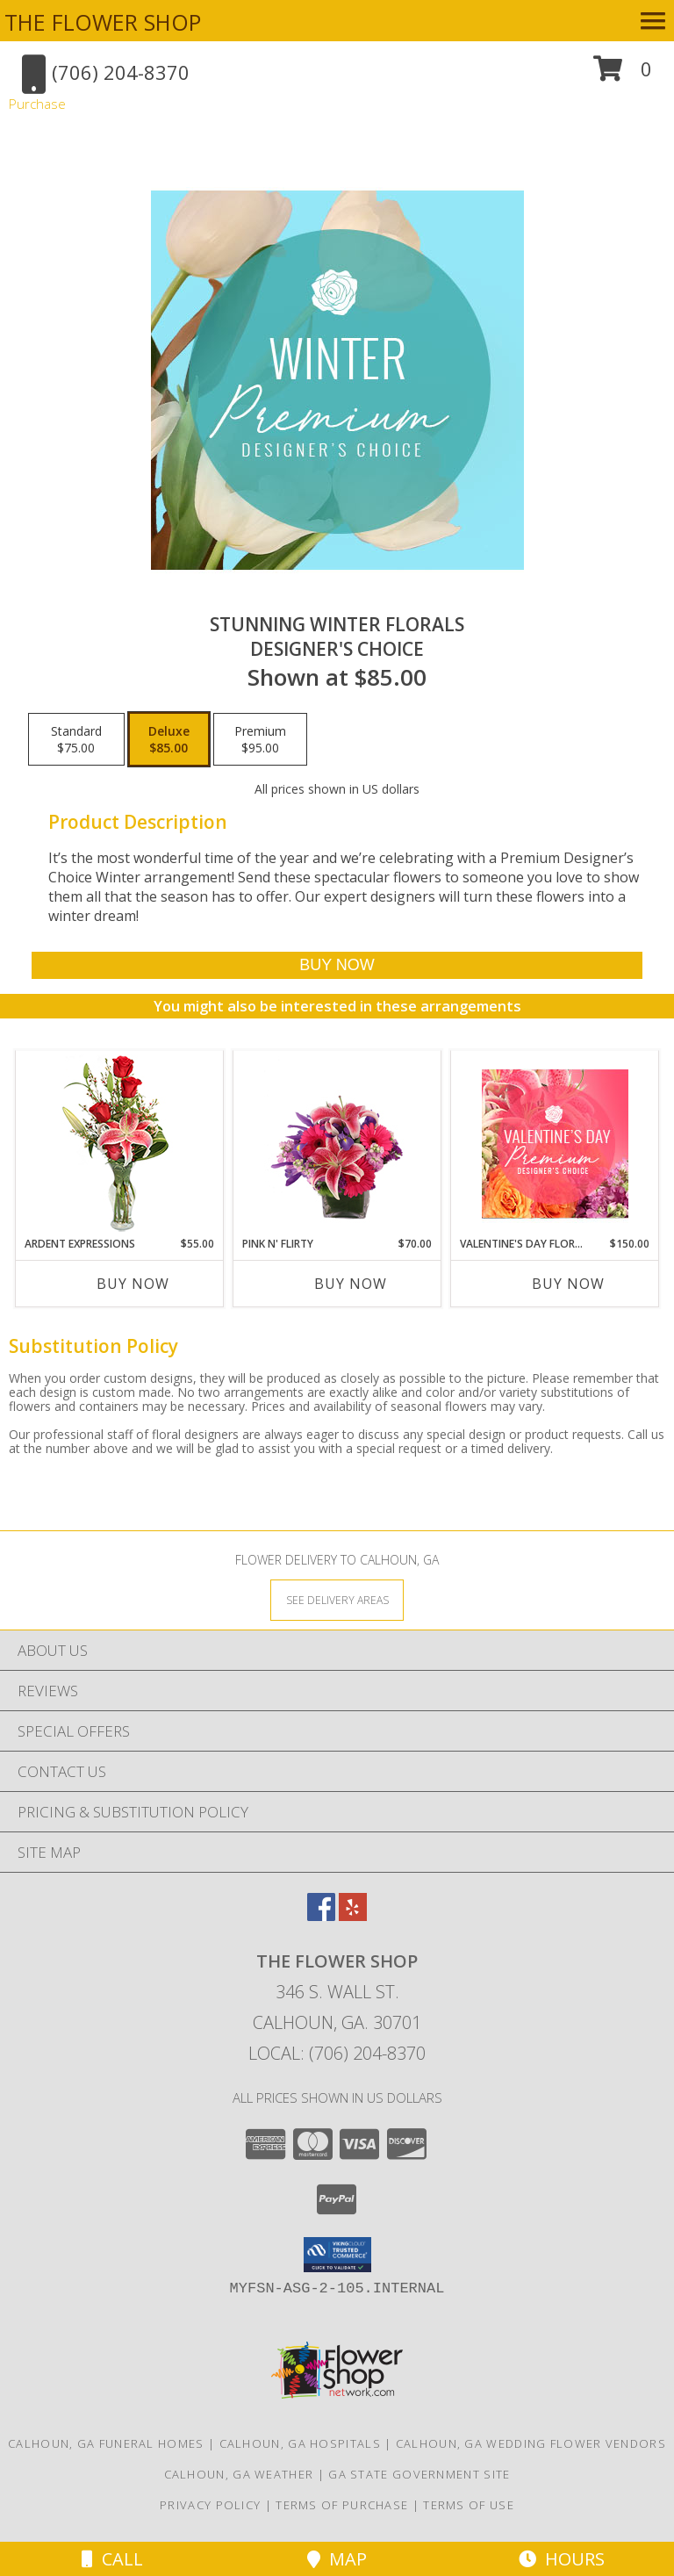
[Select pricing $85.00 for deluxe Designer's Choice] (169, 739)
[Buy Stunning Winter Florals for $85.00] (337, 965)
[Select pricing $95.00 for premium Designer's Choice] (260, 739)
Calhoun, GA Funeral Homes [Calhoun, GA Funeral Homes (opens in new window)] (106, 2443)
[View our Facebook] (321, 1915)
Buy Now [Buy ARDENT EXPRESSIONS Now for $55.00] (133, 1283)
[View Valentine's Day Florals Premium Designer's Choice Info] (555, 1143)
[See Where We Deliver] (337, 1599)
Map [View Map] (337, 2559)
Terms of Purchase (342, 2505)
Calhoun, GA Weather (239, 2474)
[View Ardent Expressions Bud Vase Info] (120, 1143)
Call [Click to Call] (112, 2559)
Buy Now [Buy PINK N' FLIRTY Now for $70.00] (350, 1283)
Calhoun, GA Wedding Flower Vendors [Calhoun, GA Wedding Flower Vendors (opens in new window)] (531, 2443)
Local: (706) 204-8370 (337, 2053)
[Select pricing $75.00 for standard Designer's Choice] (76, 739)
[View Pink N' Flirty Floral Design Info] (337, 1143)
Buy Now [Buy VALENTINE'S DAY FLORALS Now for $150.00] (568, 1283)
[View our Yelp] (353, 1915)
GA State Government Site (419, 2474)
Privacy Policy (210, 2505)
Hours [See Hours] (562, 2559)
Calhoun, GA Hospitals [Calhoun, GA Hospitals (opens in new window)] (300, 2443)
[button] (622, 75)
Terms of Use (468, 2505)
